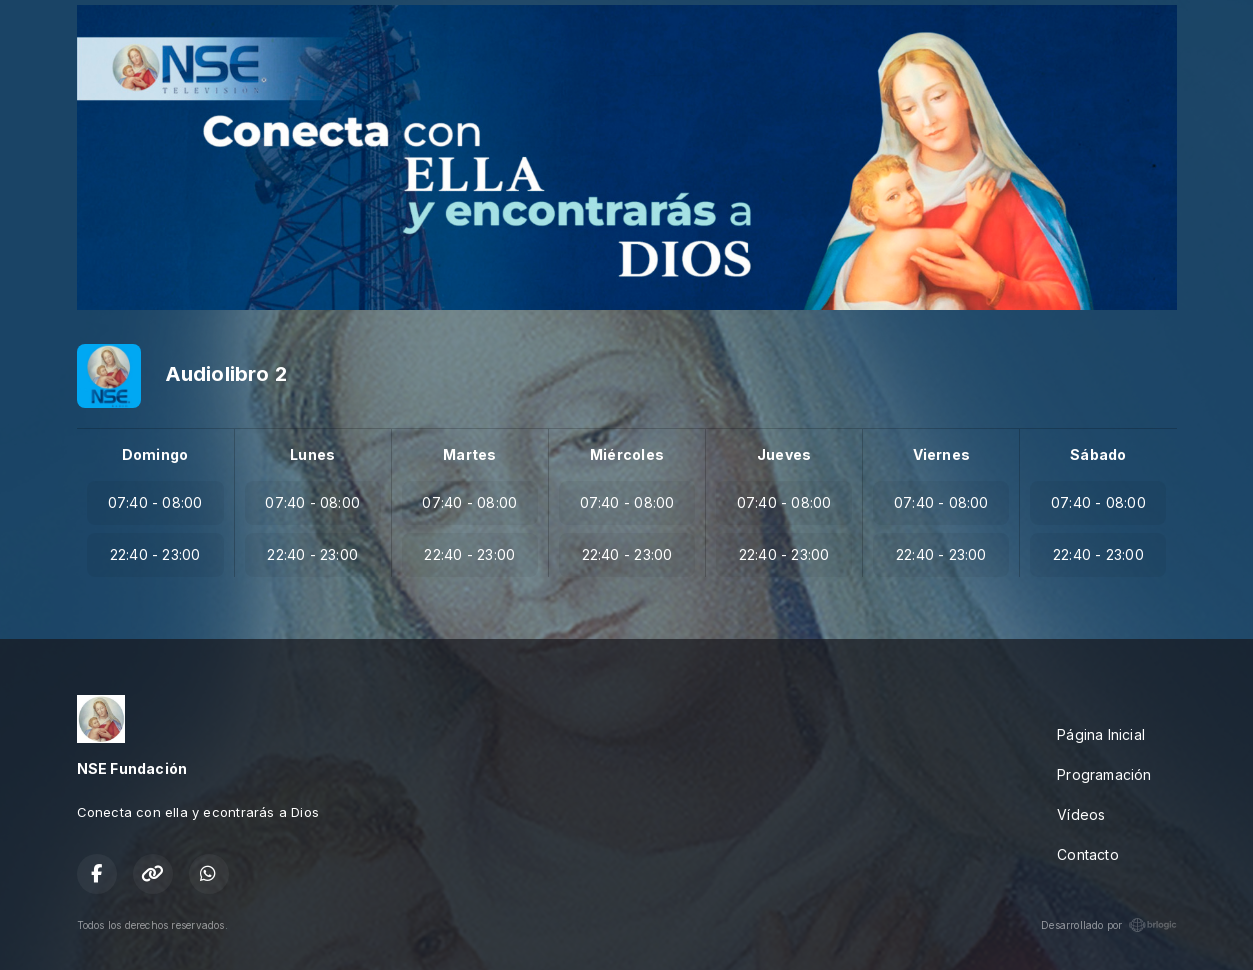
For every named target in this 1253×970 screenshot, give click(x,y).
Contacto (1088, 854)
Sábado (1098, 454)
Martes (469, 454)
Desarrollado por (1108, 925)
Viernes (941, 454)
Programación (1104, 774)
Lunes (312, 454)
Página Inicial (1101, 734)
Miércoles (627, 454)
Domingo (155, 454)
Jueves (784, 454)
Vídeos (1081, 814)
